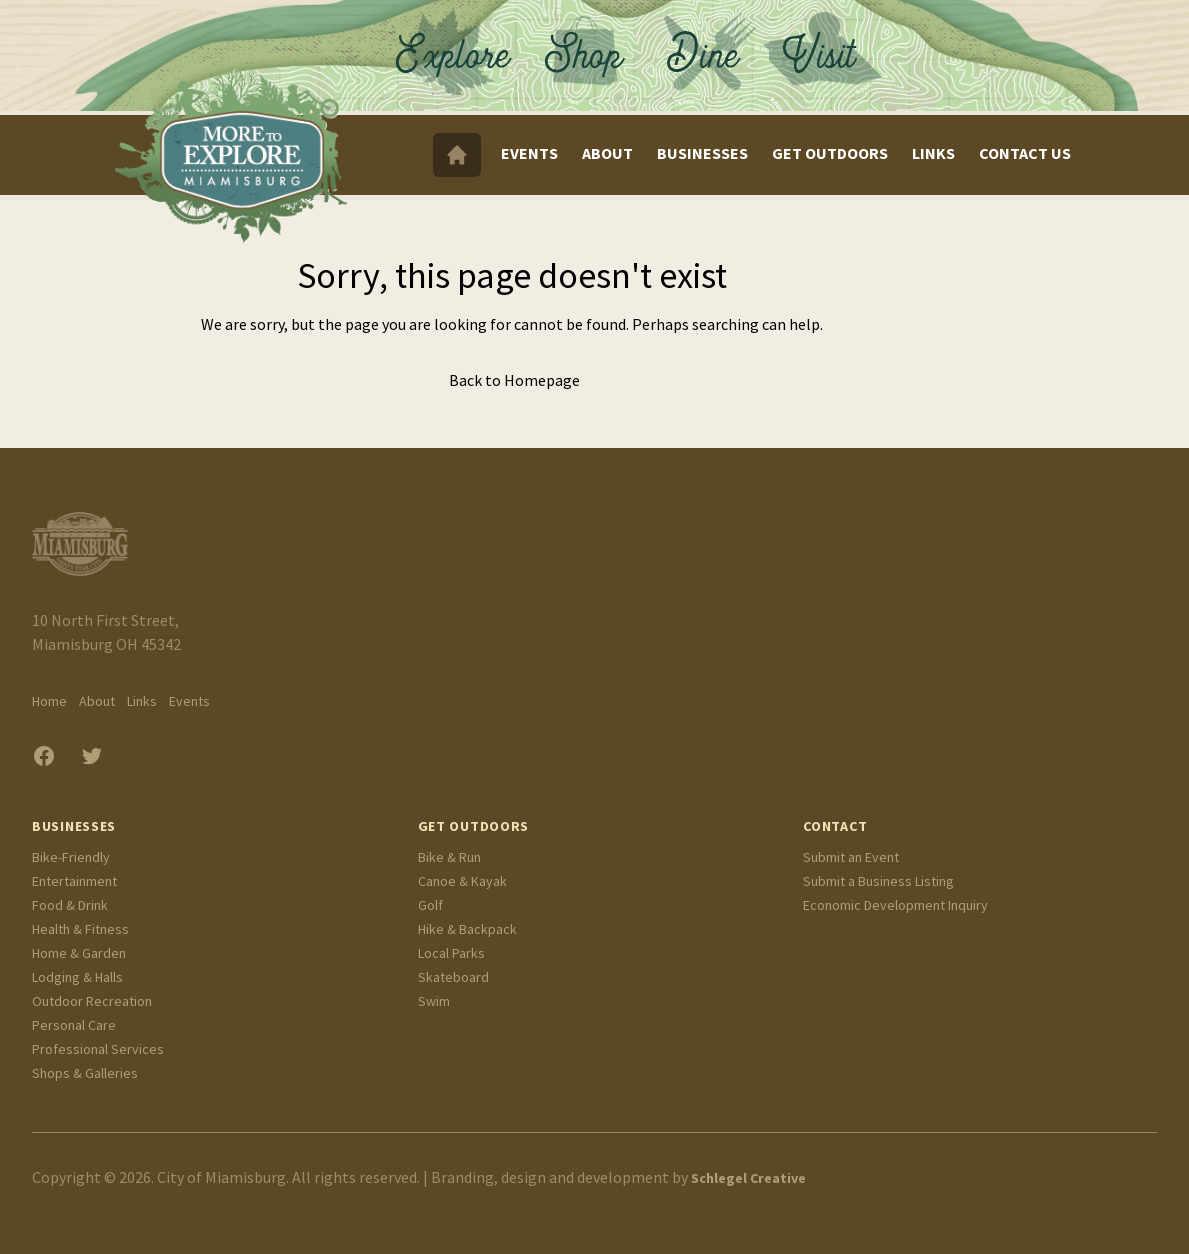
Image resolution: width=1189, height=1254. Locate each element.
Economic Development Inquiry (895, 905)
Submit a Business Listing (878, 881)
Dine (706, 47)
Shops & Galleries (85, 1073)
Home (49, 701)
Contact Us (1025, 153)
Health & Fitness (80, 929)
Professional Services (98, 1049)
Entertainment (74, 881)
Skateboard (453, 977)
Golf (430, 905)
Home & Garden (79, 953)
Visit (836, 47)
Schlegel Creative (748, 1178)
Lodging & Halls (77, 977)
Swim (434, 1001)
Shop (582, 47)
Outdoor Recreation (92, 1001)
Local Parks (451, 953)
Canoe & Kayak (462, 881)
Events (529, 153)
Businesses (702, 153)
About (607, 153)
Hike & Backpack (467, 929)
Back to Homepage (514, 380)
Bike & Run (449, 857)
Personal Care (74, 1025)
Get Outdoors (830, 153)
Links (933, 153)
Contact (835, 826)
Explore (457, 47)
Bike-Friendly (71, 857)
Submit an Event (851, 857)
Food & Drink (70, 905)
